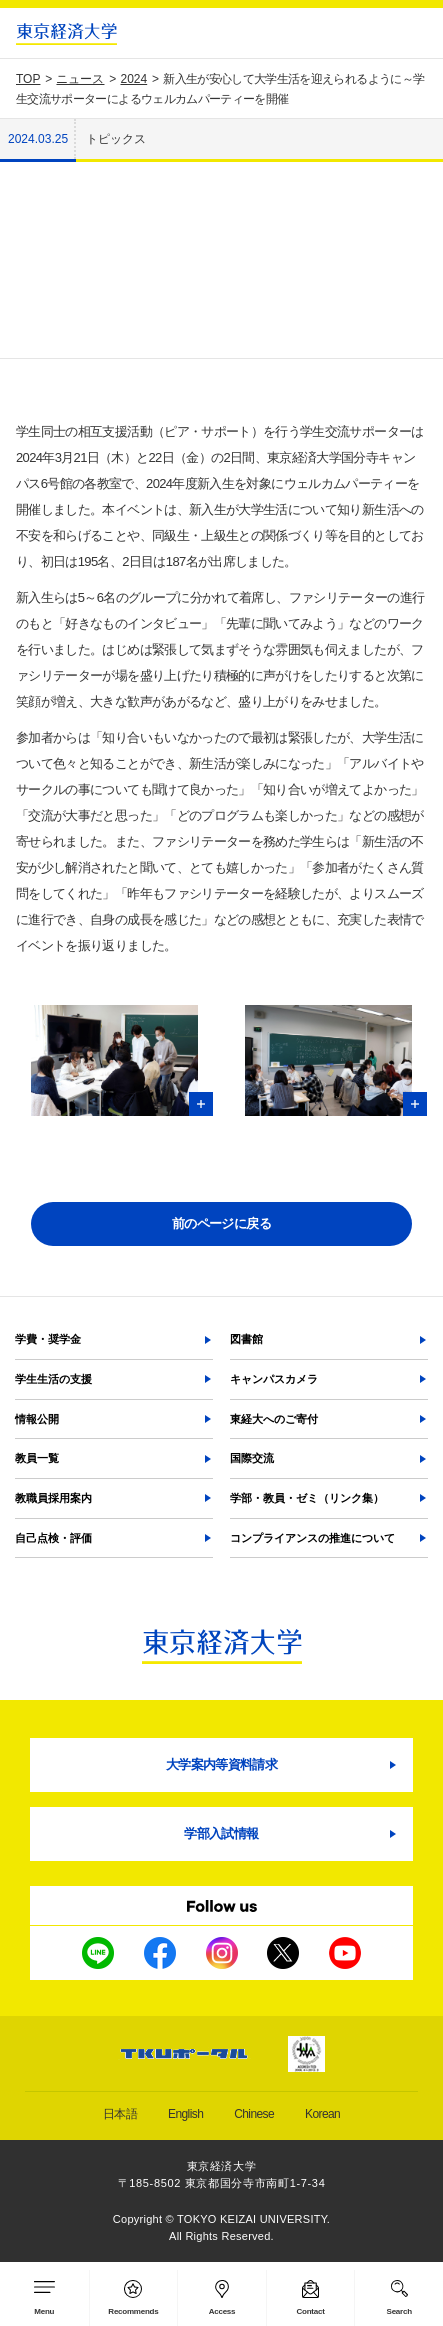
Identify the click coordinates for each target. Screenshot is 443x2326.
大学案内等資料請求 (221, 1764)
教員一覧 (37, 1458)
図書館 (246, 1339)
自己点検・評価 (53, 1538)
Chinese (254, 2114)
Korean (322, 2114)
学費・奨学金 (48, 1339)
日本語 (120, 2114)
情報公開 (37, 1419)
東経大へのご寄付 (274, 1419)
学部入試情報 (221, 1833)
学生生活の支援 (53, 1379)
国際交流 (252, 1458)
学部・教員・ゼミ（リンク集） (307, 1498)
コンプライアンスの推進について (312, 1538)
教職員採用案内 (53, 1498)
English (185, 2114)
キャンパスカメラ (274, 1379)
